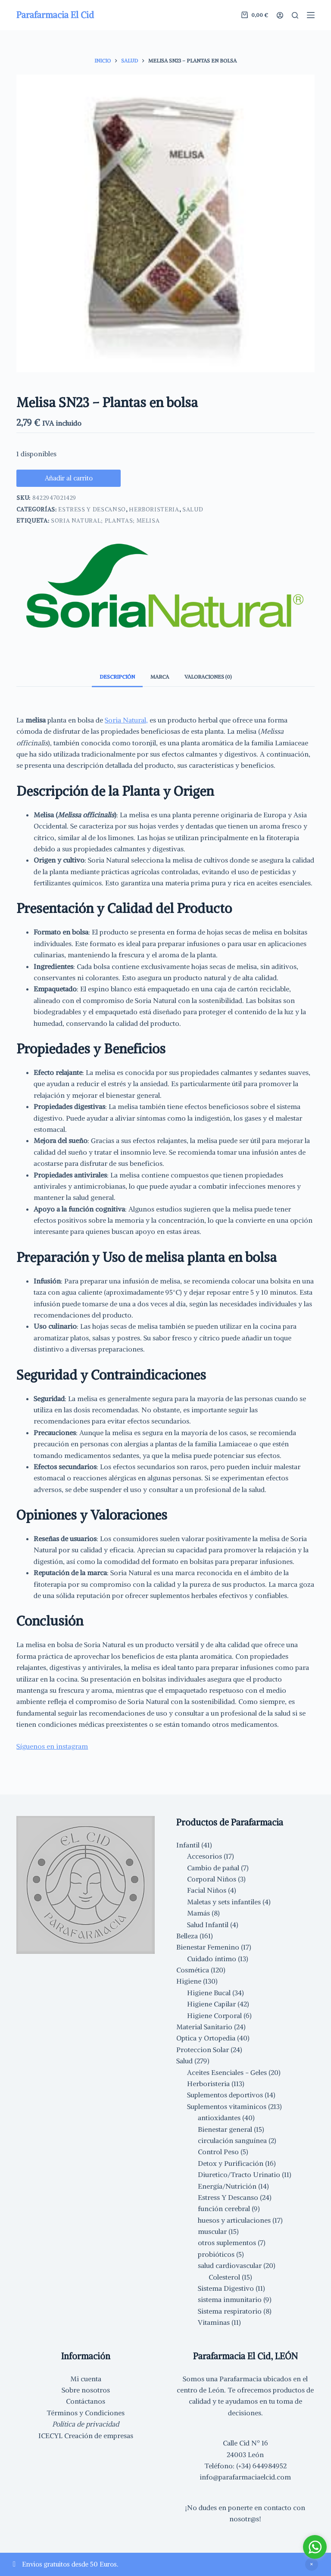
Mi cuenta (85, 2378)
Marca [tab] (159, 683)
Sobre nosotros (86, 2390)
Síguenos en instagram (52, 1752)
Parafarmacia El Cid (55, 14)
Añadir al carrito (72, 481)
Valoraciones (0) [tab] (207, 683)
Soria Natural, (126, 726)
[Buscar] (295, 15)
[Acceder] (280, 15)
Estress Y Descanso (92, 516)
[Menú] (311, 15)
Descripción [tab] (117, 683)
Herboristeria (154, 516)
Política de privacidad (85, 2424)
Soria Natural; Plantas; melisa (105, 527)
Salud (192, 516)
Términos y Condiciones (86, 2412)
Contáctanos (85, 2401)
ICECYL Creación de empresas (85, 2435)
